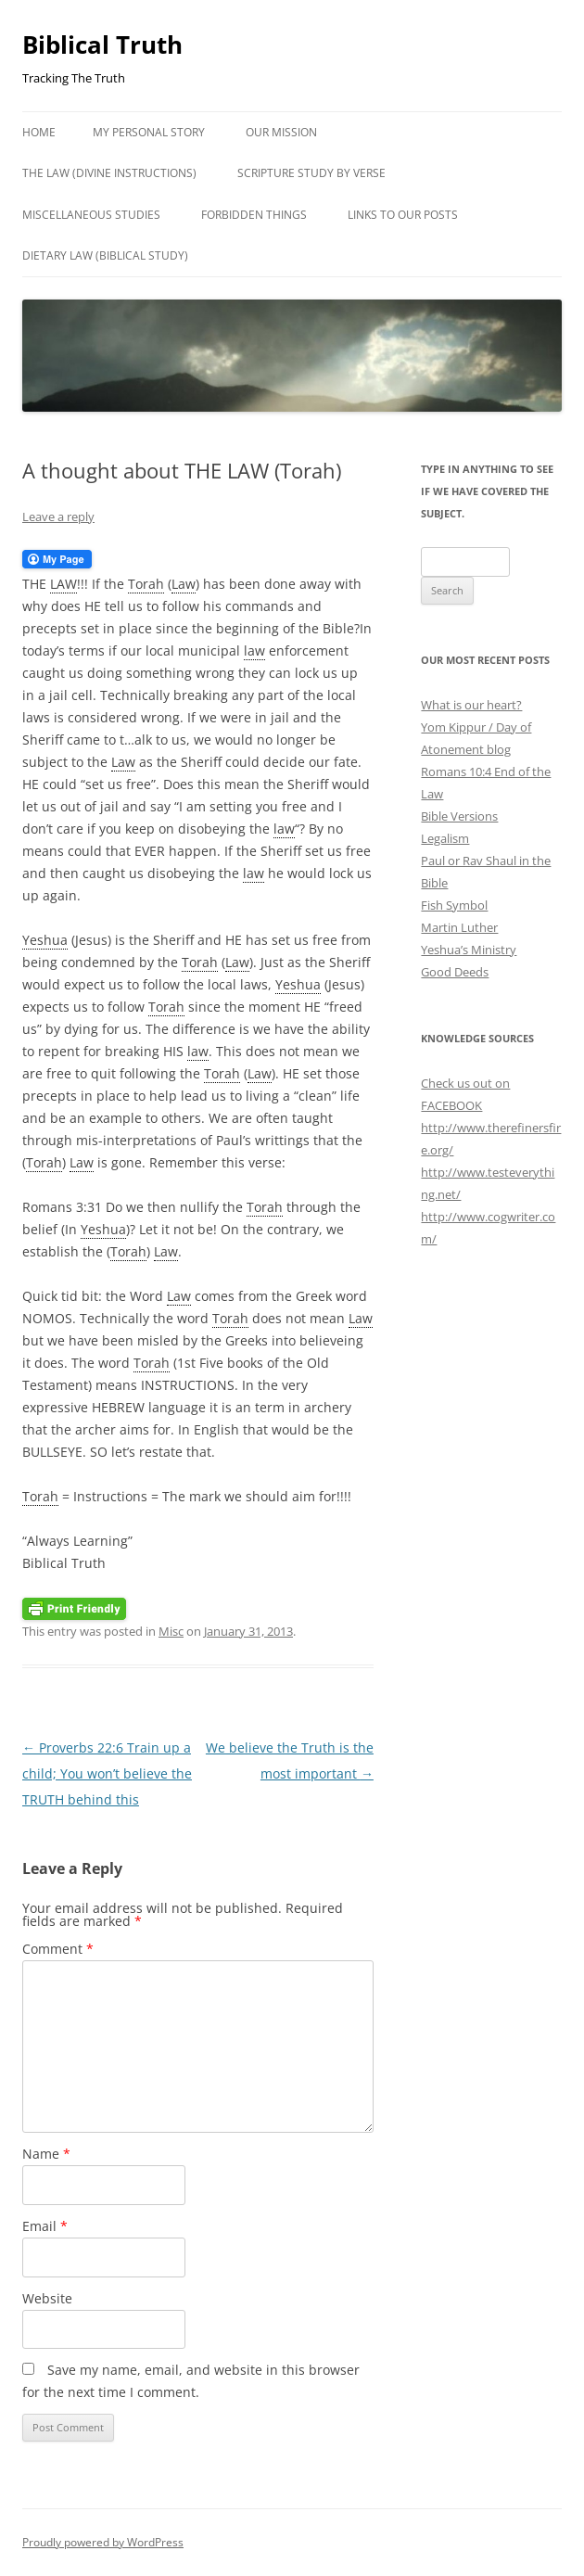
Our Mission (281, 132)
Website (47, 2298)
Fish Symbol (454, 905)
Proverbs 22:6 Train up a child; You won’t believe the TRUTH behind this (107, 1773)
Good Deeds (455, 971)
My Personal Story (149, 132)
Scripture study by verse (311, 173)
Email (45, 2226)
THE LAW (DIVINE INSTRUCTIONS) (109, 173)
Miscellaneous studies (91, 215)
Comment (58, 1949)
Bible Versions (459, 816)
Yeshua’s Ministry (468, 949)
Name (46, 2153)
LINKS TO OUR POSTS (403, 215)
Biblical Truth (102, 44)
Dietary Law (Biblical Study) (105, 255)
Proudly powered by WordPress (103, 2542)
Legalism (445, 838)
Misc (171, 1631)
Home (39, 132)
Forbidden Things (254, 215)
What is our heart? (471, 704)
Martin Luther (459, 927)
